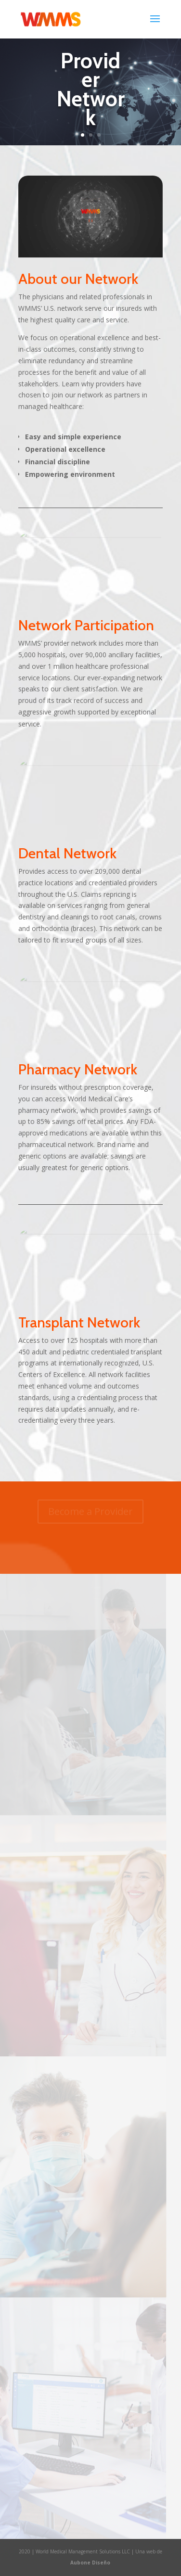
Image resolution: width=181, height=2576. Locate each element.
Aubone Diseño (90, 2562)
